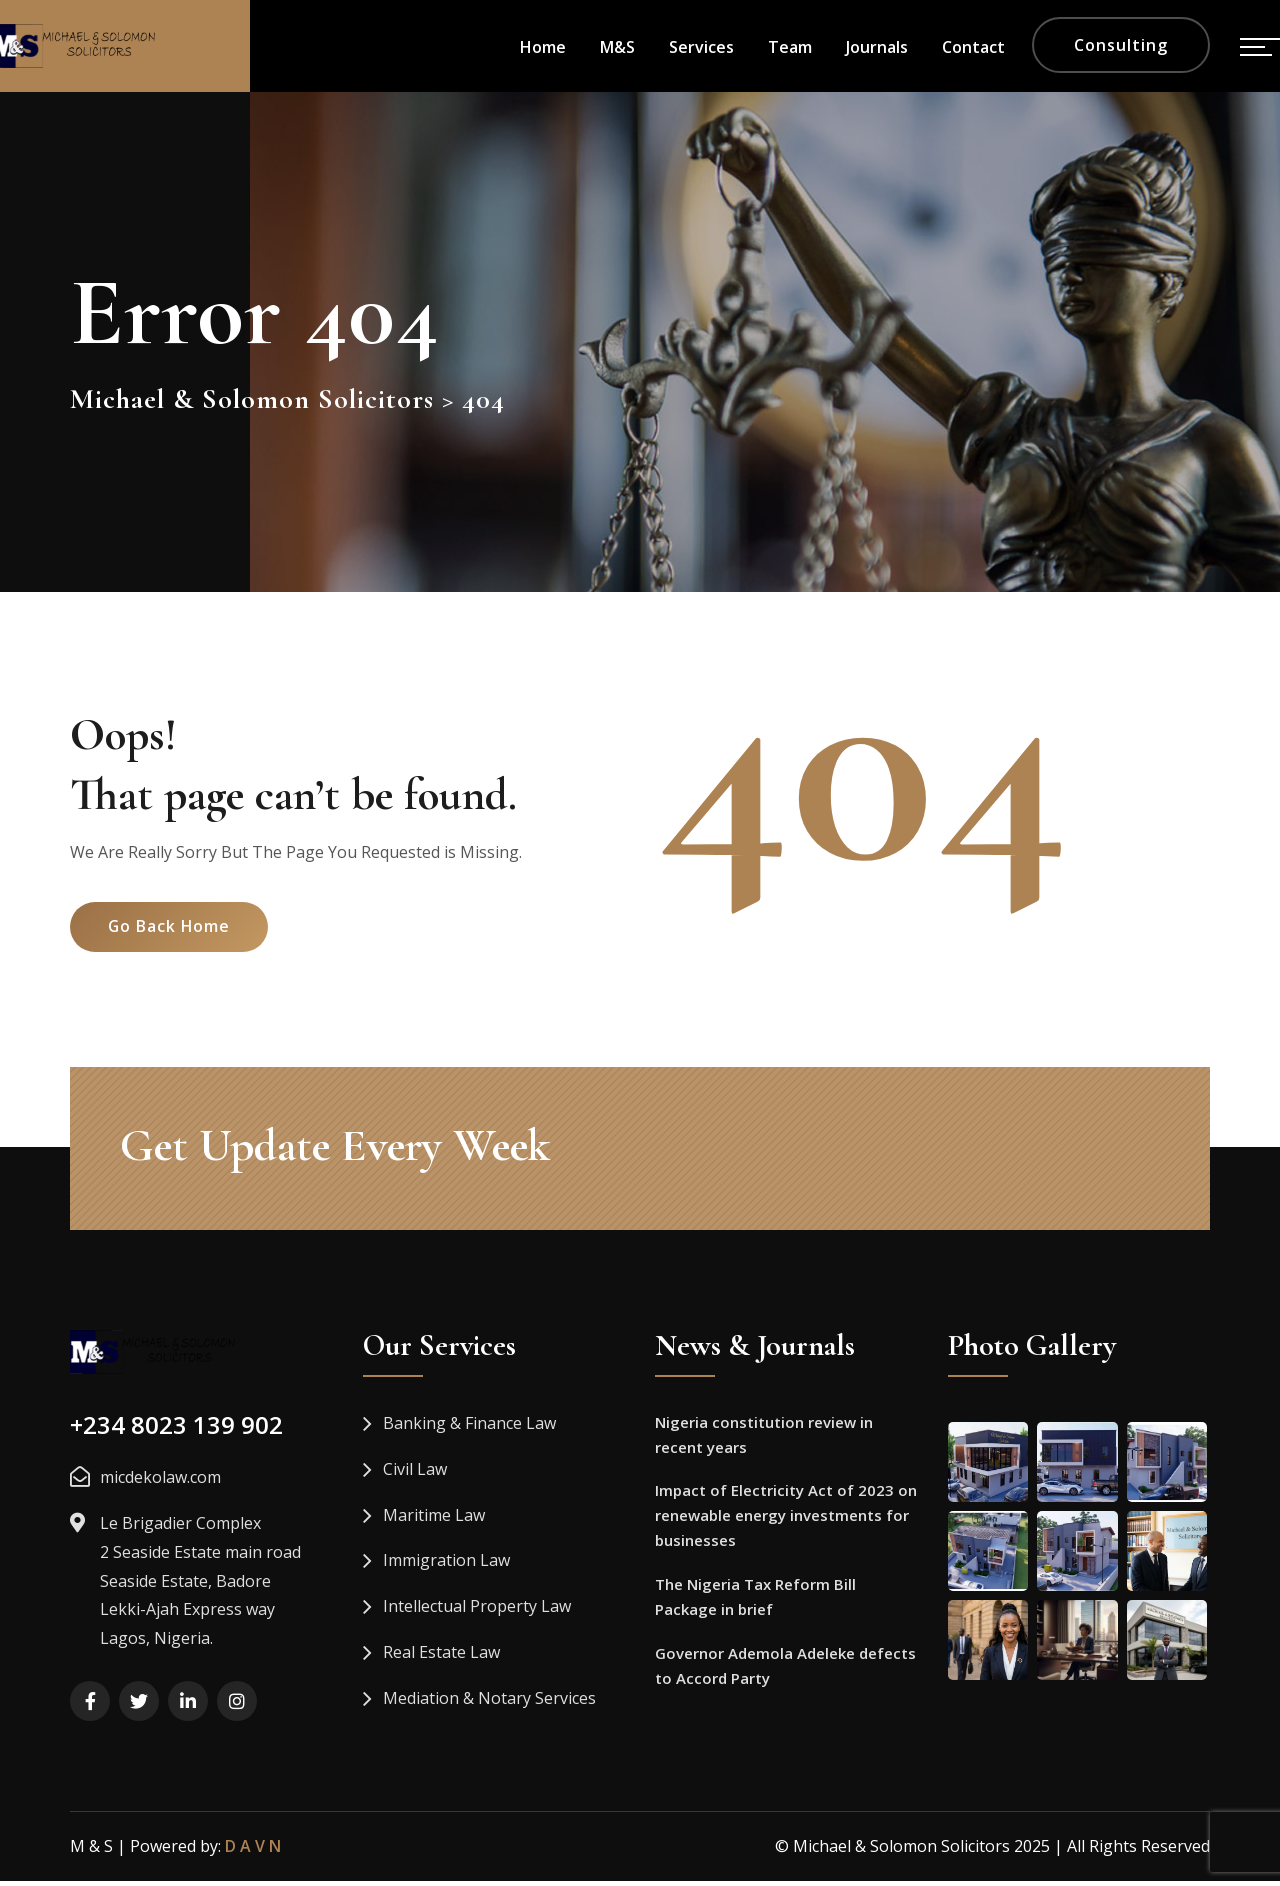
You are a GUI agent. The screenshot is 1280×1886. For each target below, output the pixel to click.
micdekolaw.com (160, 1483)
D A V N (253, 1851)
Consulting (1121, 45)
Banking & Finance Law (469, 1429)
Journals (877, 47)
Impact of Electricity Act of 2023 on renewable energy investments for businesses (786, 1524)
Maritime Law (434, 1520)
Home (543, 47)
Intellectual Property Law (477, 1612)
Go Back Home (172, 937)
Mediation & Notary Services (489, 1703)
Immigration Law (446, 1566)
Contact (973, 47)
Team (790, 47)
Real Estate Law (441, 1658)
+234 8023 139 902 (176, 1430)
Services (701, 47)
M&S (617, 47)
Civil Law (415, 1474)
